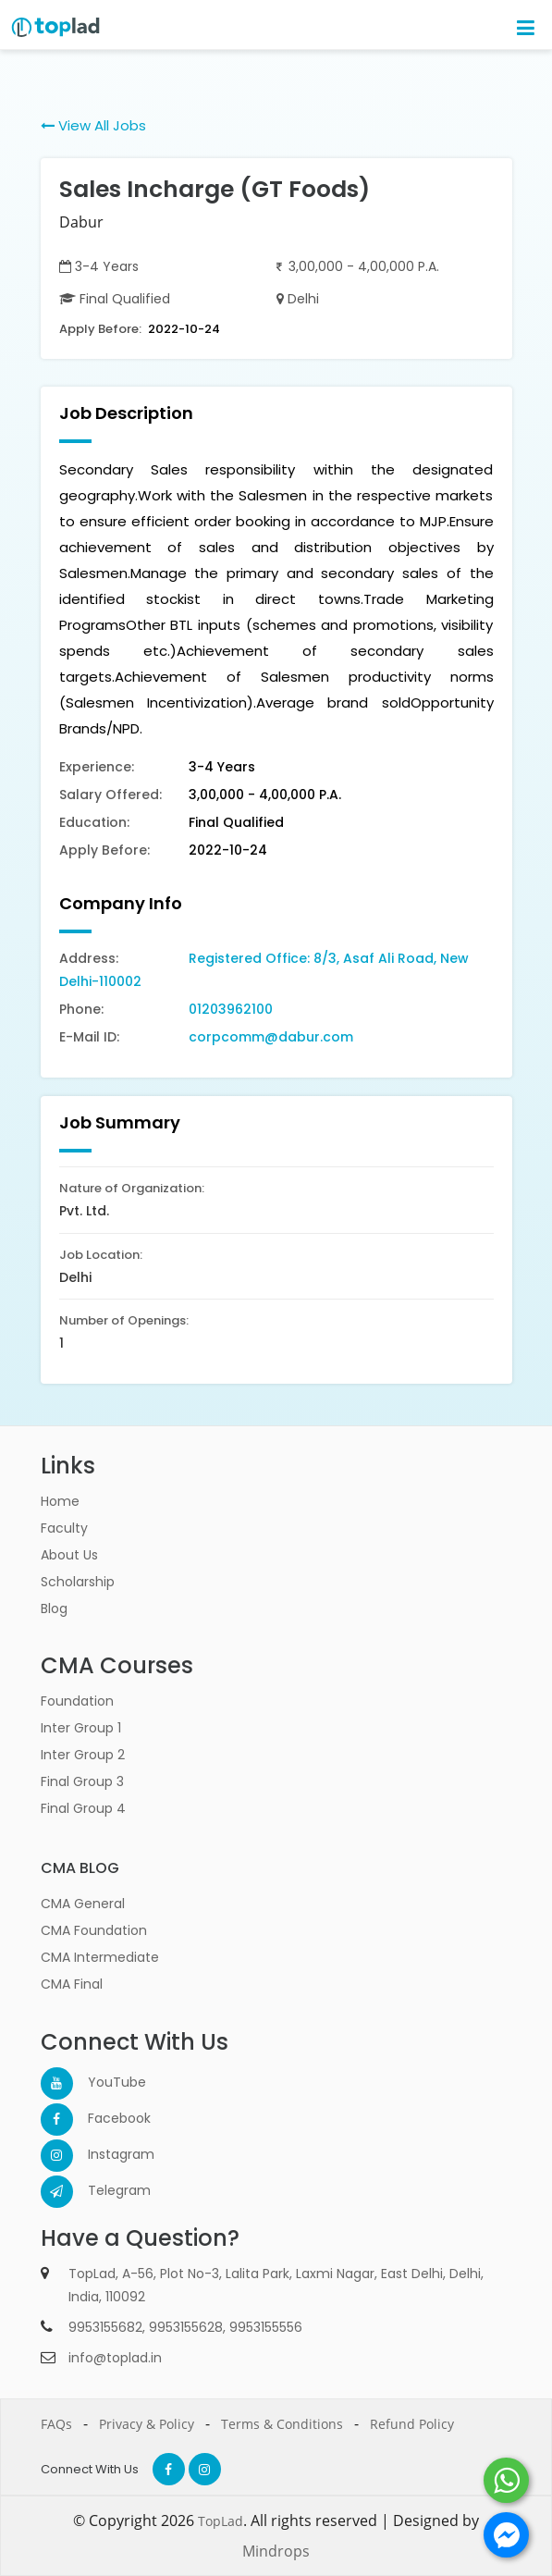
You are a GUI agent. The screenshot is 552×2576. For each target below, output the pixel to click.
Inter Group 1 (81, 1728)
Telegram (104, 2190)
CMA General (83, 1903)
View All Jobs (93, 125)
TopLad (220, 2521)
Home (60, 1501)
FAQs (56, 2424)
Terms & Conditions (282, 2424)
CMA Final (72, 1984)
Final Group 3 (82, 1781)
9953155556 (265, 2327)
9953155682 (105, 2327)
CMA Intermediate (100, 1957)
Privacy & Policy (146, 2424)
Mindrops (276, 2551)
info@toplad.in (115, 2357)
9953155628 (186, 2327)
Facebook (104, 2118)
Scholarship (78, 1581)
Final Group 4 (83, 1808)
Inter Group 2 (83, 1754)
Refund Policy (412, 2424)
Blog (54, 1608)
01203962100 (231, 1009)
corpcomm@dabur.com (271, 1037)
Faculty (64, 1528)
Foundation (77, 1701)
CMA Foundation (94, 1930)
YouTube (104, 2082)
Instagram (104, 2154)
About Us (69, 1555)
